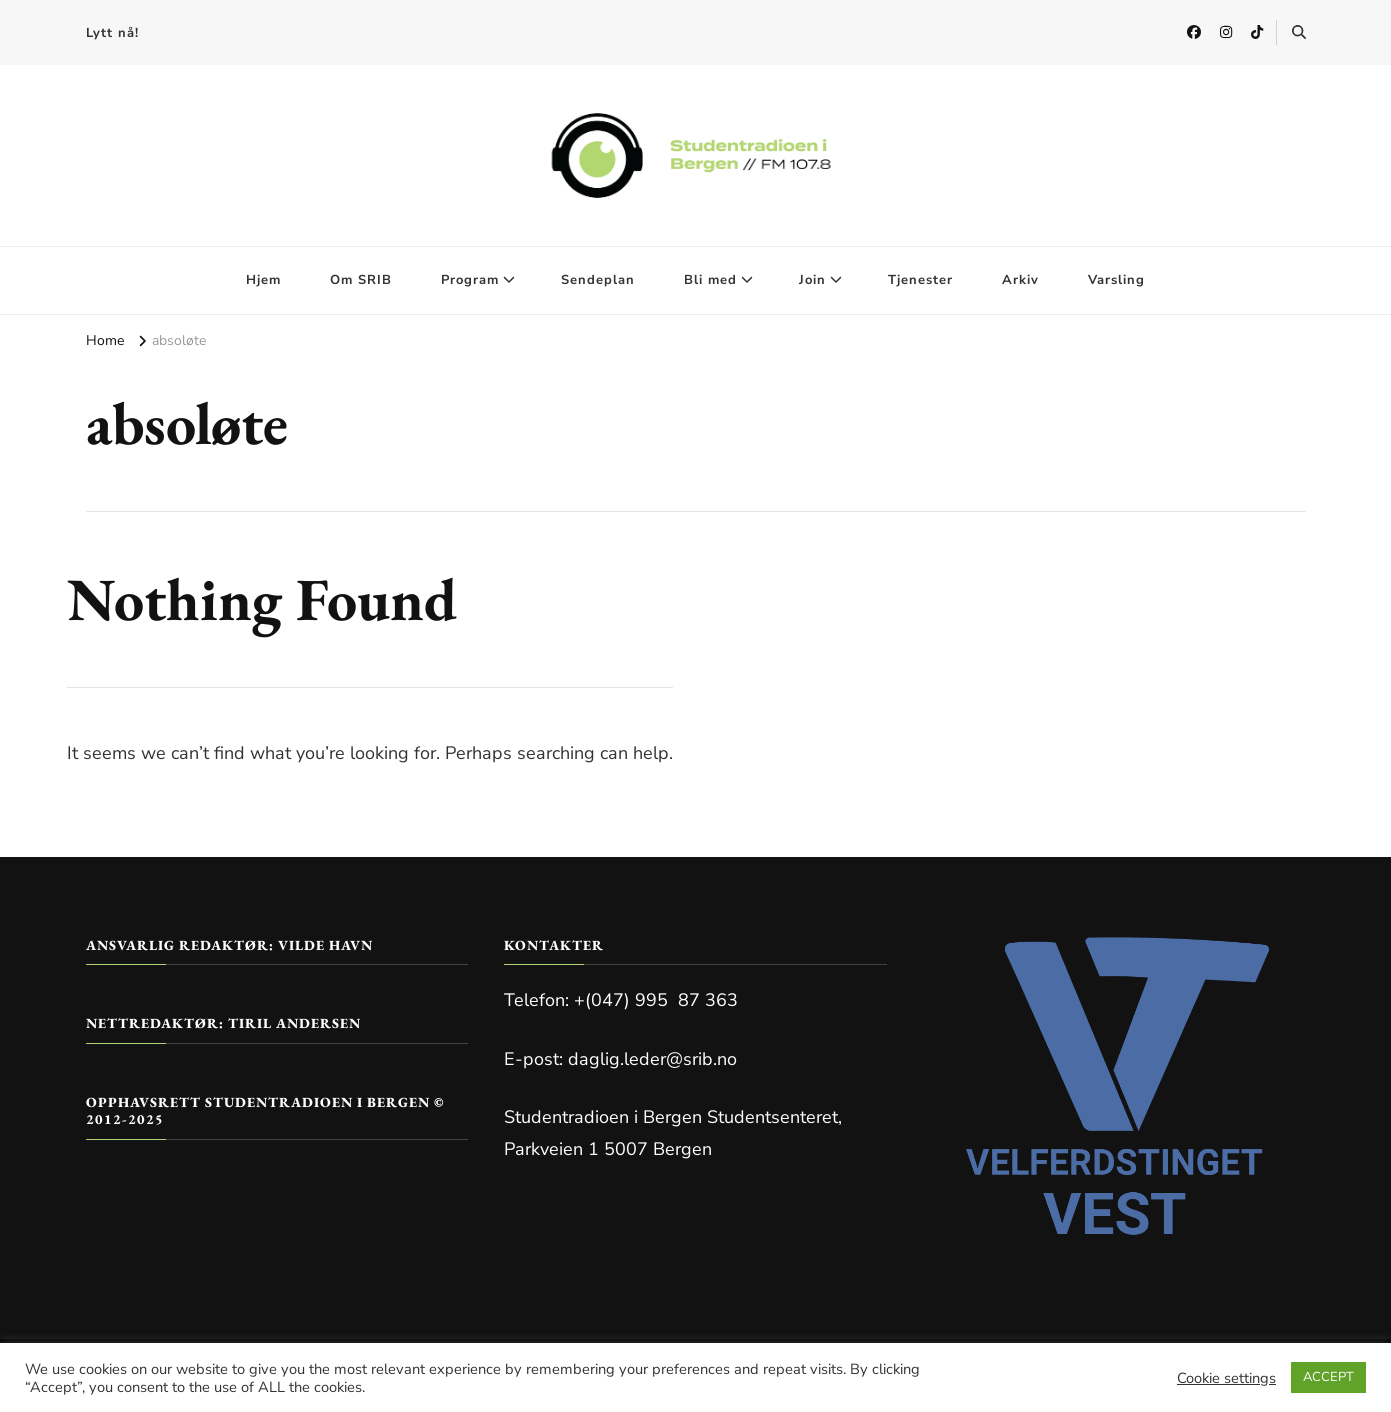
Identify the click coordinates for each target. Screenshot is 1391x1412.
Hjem (263, 280)
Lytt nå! (112, 33)
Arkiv (1020, 280)
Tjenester (920, 280)
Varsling (1116, 280)
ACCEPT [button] (1328, 1377)
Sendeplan (598, 280)
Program (470, 280)
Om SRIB (361, 280)
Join (812, 280)
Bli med (710, 280)
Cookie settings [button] (1226, 1378)
